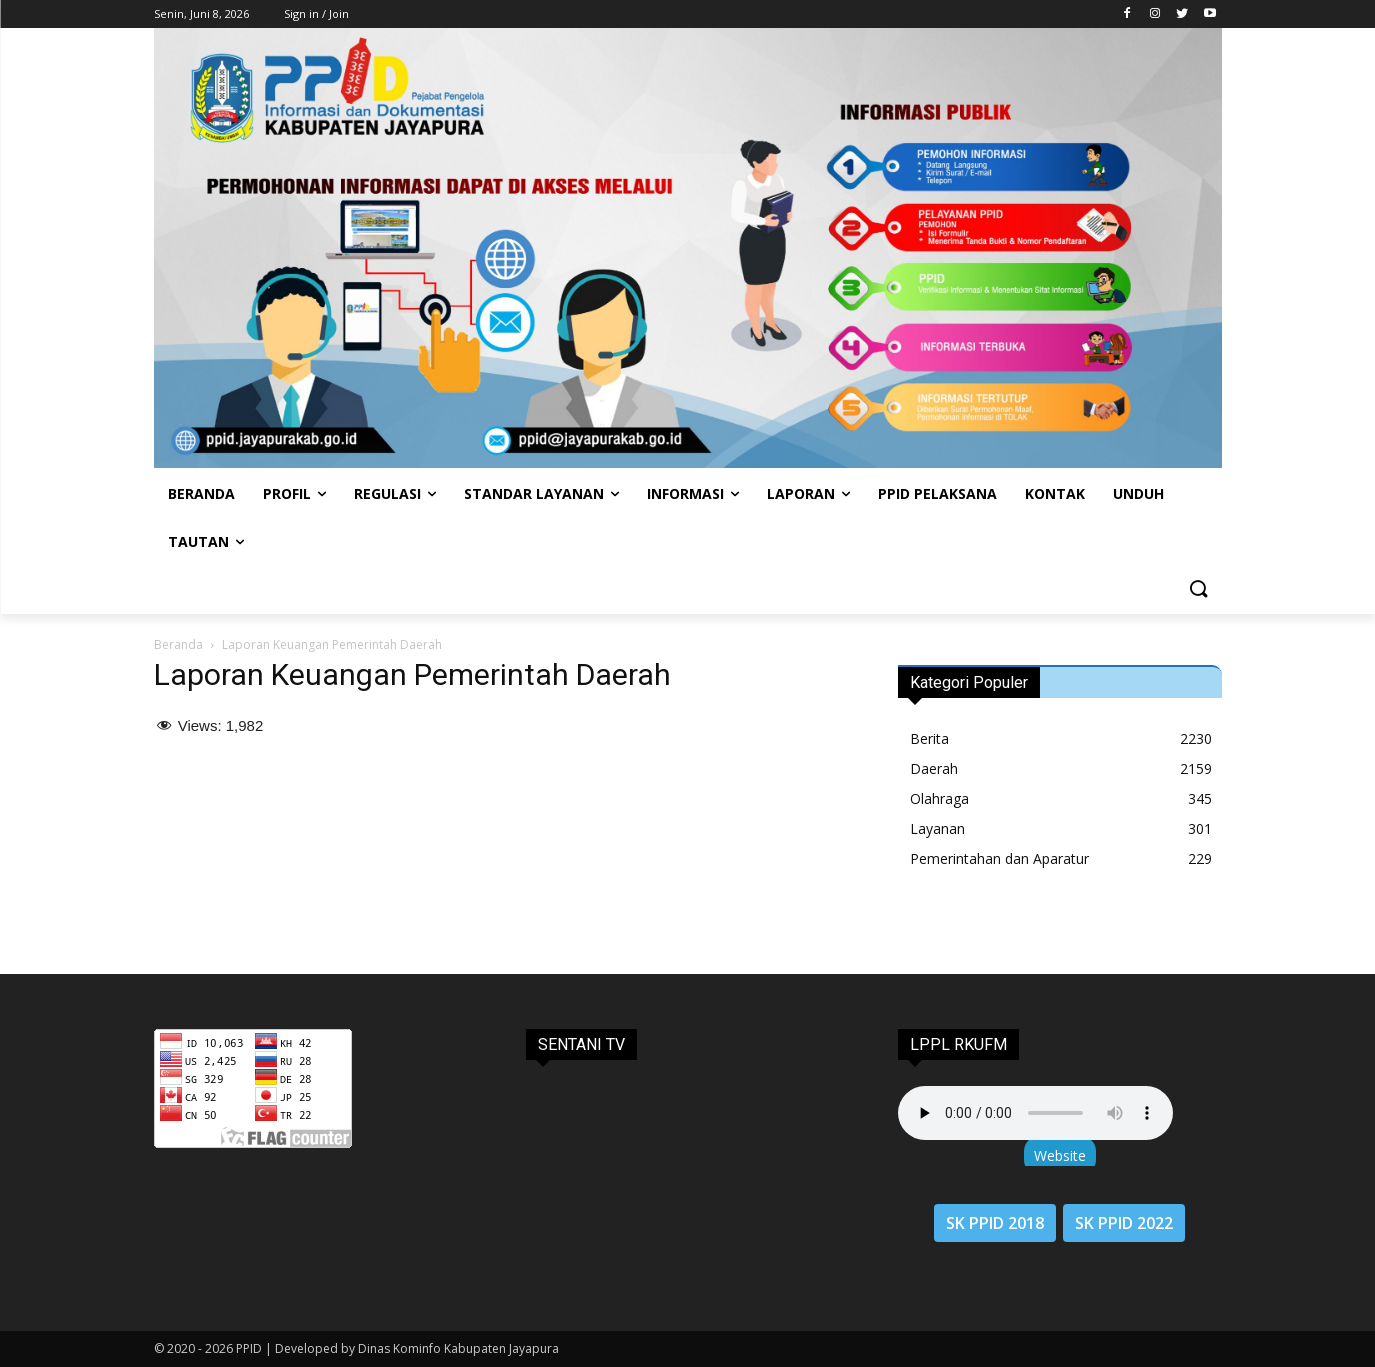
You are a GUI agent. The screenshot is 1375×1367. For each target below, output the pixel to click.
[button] (1198, 590)
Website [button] (1060, 1155)
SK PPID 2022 (1124, 1223)
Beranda (178, 644)
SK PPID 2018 (995, 1223)
